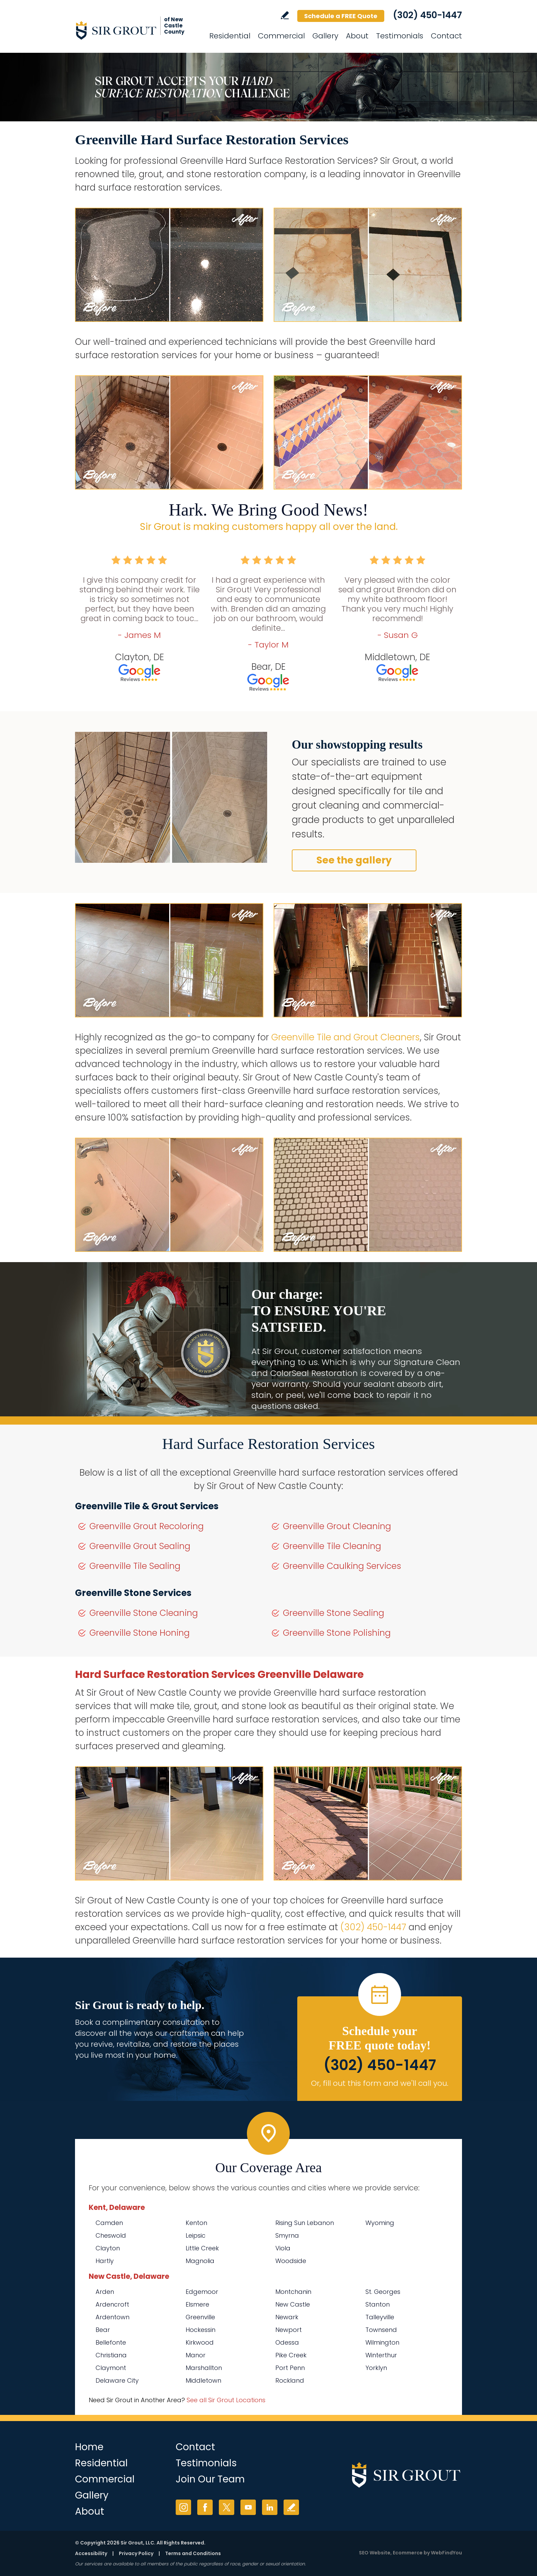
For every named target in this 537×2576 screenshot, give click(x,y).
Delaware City (117, 2380)
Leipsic (195, 2235)
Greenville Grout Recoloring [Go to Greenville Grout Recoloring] (146, 1526)
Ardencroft (112, 2304)
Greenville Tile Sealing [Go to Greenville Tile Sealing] (134, 1566)
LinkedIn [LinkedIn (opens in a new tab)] (269, 2507)
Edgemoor (202, 2291)
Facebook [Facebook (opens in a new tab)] (205, 2507)
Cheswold (111, 2235)
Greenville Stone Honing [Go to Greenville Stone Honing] (139, 1633)
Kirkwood (200, 2342)
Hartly (105, 2261)
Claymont (111, 2367)
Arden (105, 2291)
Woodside (290, 2261)
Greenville (200, 2317)
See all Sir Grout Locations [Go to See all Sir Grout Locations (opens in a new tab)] (226, 2400)
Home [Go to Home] (89, 2447)
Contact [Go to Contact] (446, 36)
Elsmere (197, 2304)
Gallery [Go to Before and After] (325, 36)
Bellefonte (111, 2342)
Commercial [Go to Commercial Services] (281, 36)
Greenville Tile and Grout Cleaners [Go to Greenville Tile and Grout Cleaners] (345, 1037)
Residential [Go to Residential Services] (229, 36)
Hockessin (200, 2329)
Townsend (381, 2329)
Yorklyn (376, 2367)
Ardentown (112, 2317)
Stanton (377, 2304)
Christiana (111, 2355)
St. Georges (382, 2291)
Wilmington (382, 2342)
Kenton (196, 2222)
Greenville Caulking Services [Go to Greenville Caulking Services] (342, 1566)
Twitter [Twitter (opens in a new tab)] (226, 2507)
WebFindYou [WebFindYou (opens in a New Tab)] (446, 2552)
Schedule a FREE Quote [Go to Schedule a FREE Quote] (340, 16)
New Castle (292, 2304)
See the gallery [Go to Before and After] (354, 860)
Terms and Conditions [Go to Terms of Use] (193, 2553)
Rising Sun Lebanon (304, 2222)
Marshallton (204, 2367)
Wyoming (379, 2222)
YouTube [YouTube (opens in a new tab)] (248, 2507)
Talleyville (379, 2317)
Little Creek (202, 2248)
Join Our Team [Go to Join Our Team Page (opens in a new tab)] (210, 2479)
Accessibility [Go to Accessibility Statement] (91, 2553)
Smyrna (287, 2235)
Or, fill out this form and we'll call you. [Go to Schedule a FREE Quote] (379, 2083)
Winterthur (381, 2355)
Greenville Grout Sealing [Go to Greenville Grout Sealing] (139, 1546)
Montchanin (293, 2291)
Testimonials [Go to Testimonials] (399, 36)
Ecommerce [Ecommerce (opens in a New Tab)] (408, 2552)
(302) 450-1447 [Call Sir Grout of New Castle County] (427, 15)
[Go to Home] (136, 30)
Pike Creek (291, 2355)
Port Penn (290, 2367)
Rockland (289, 2380)
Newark (286, 2317)
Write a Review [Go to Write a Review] (285, 15)
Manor (195, 2355)
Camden (109, 2222)
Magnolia (200, 2261)
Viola (282, 2248)
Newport (288, 2329)
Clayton (108, 2248)
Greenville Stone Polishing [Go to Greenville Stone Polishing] (337, 1633)
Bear (103, 2329)
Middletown (203, 2380)
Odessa (287, 2342)
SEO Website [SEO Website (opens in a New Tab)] (374, 2552)
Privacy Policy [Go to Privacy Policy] (136, 2553)
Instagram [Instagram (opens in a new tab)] (183, 2507)
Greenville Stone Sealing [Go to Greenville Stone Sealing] (333, 1613)
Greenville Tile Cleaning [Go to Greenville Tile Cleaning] (332, 1546)
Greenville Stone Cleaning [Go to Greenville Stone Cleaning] (143, 1613)
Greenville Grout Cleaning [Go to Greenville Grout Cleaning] (337, 1526)
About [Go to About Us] (357, 36)
